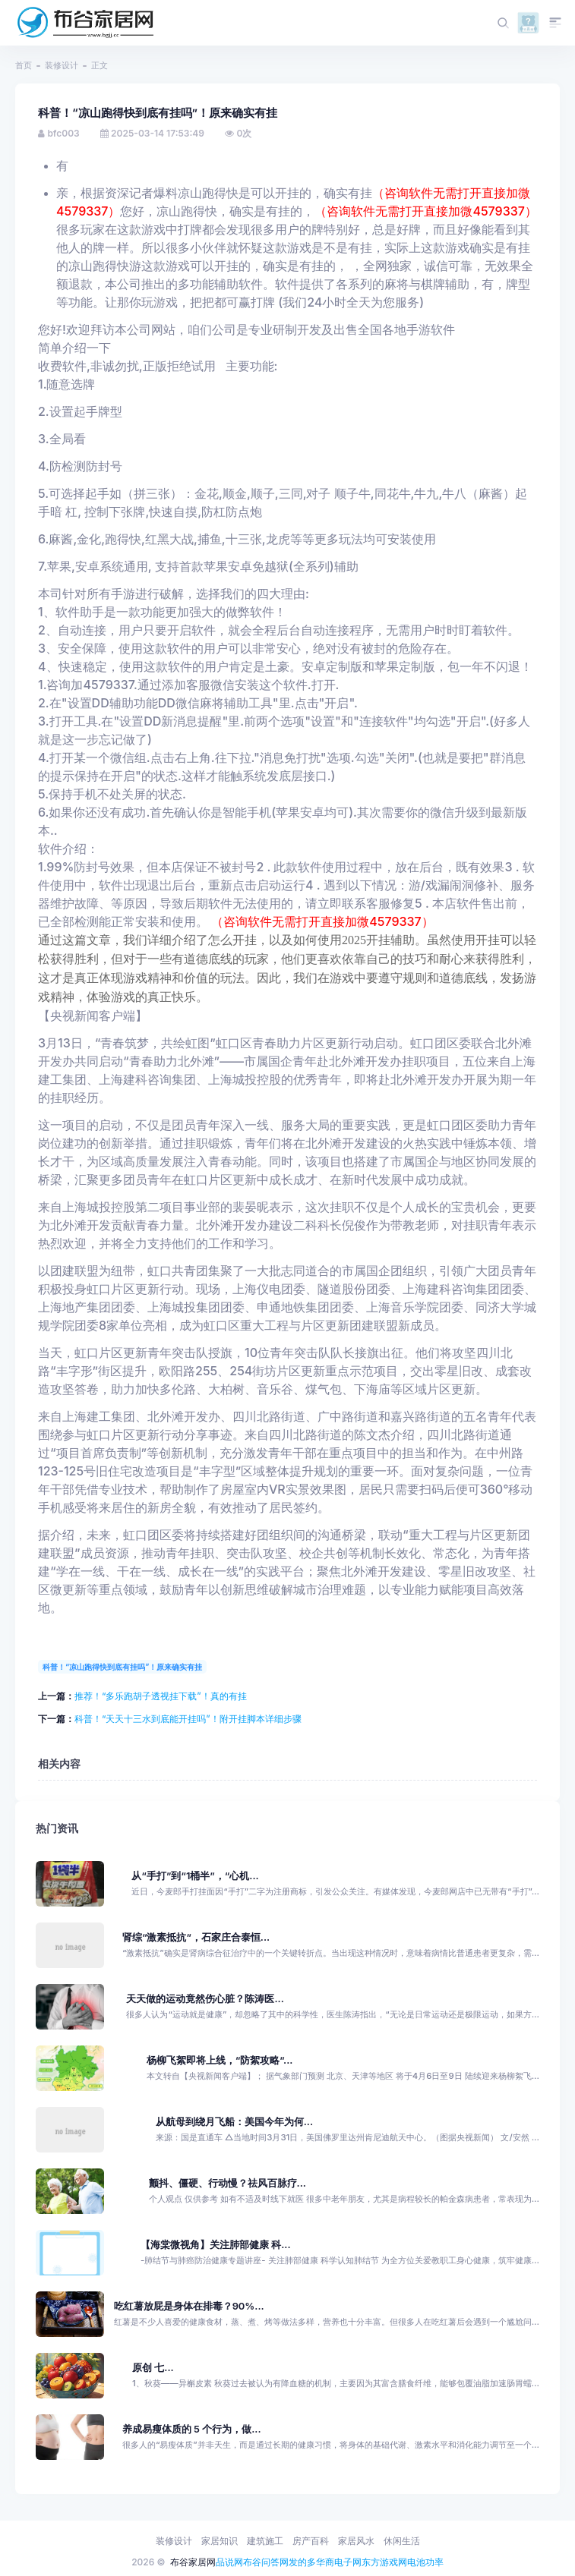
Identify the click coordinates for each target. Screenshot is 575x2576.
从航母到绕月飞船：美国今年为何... (234, 2121)
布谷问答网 (266, 2562)
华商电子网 (339, 2562)
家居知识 (219, 2540)
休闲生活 (402, 2540)
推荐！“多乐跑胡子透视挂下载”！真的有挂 (160, 1696)
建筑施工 (265, 2540)
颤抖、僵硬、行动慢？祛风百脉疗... (227, 2183)
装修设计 (61, 65)
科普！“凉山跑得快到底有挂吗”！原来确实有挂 (122, 1666)
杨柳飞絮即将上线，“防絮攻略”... (220, 2060)
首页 (23, 65)
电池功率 (425, 2562)
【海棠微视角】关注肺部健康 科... (216, 2244)
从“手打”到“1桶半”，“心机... (194, 1876)
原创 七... (153, 2367)
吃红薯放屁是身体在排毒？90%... (189, 2306)
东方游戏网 (384, 2562)
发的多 (302, 2562)
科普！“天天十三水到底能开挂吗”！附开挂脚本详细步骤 (188, 1718)
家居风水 (356, 2540)
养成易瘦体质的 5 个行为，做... (191, 2429)
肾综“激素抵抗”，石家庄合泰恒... (196, 1937)
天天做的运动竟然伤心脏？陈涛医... (204, 1998)
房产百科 (310, 2540)
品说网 (229, 2562)
